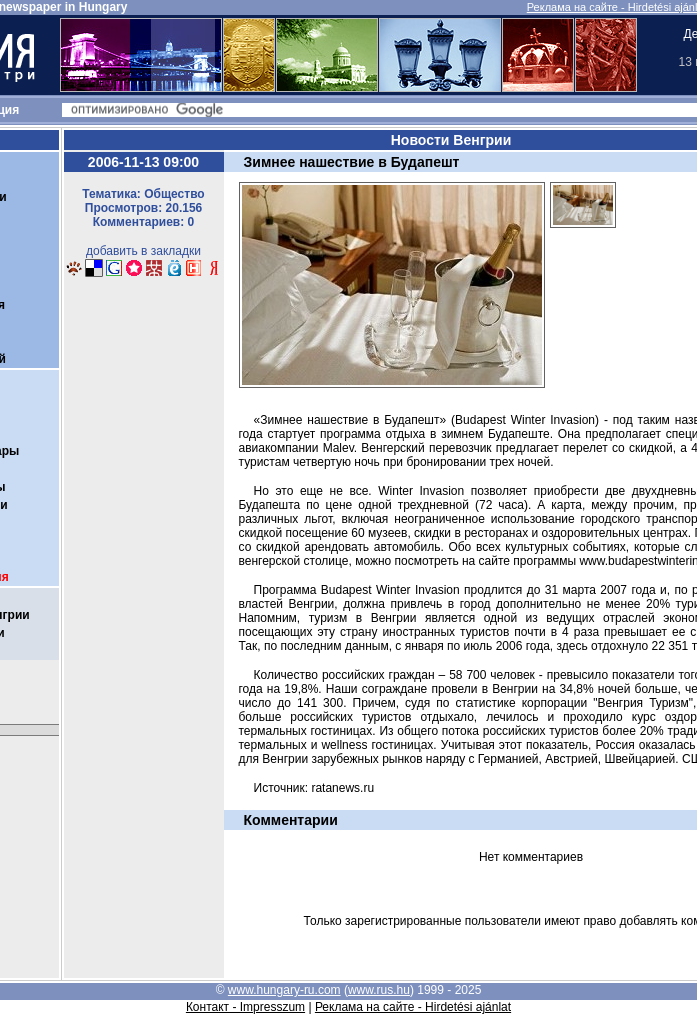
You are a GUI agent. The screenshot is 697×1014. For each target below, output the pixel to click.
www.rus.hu (379, 990)
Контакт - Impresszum (245, 1007)
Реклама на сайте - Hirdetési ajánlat (413, 1007)
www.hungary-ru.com (284, 990)
